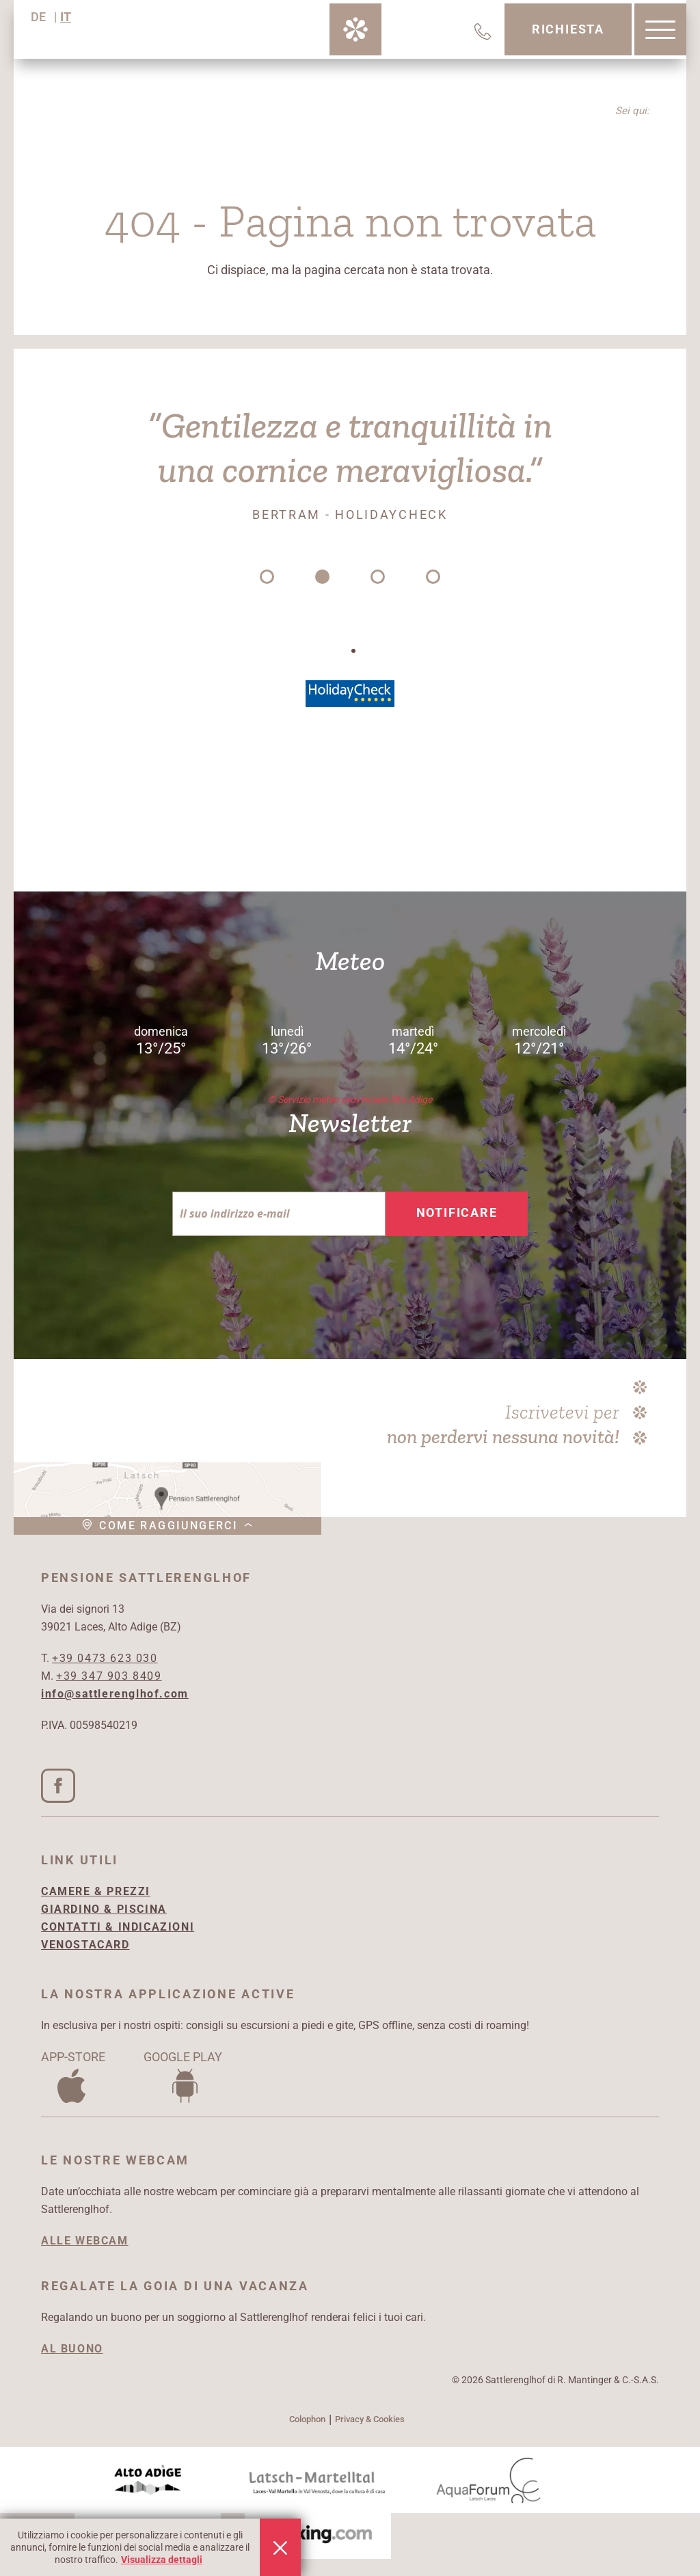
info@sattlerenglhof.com (115, 1693)
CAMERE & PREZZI (95, 1891)
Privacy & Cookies (370, 2419)
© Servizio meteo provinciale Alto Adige (350, 1099)
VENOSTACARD (85, 1944)
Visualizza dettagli (161, 2559)
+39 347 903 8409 (109, 1675)
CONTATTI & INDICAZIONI (117, 1926)
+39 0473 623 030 (105, 1658)
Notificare (457, 1212)
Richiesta (568, 29)
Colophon (307, 2419)
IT (65, 17)
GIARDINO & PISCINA (104, 1909)
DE (38, 17)
